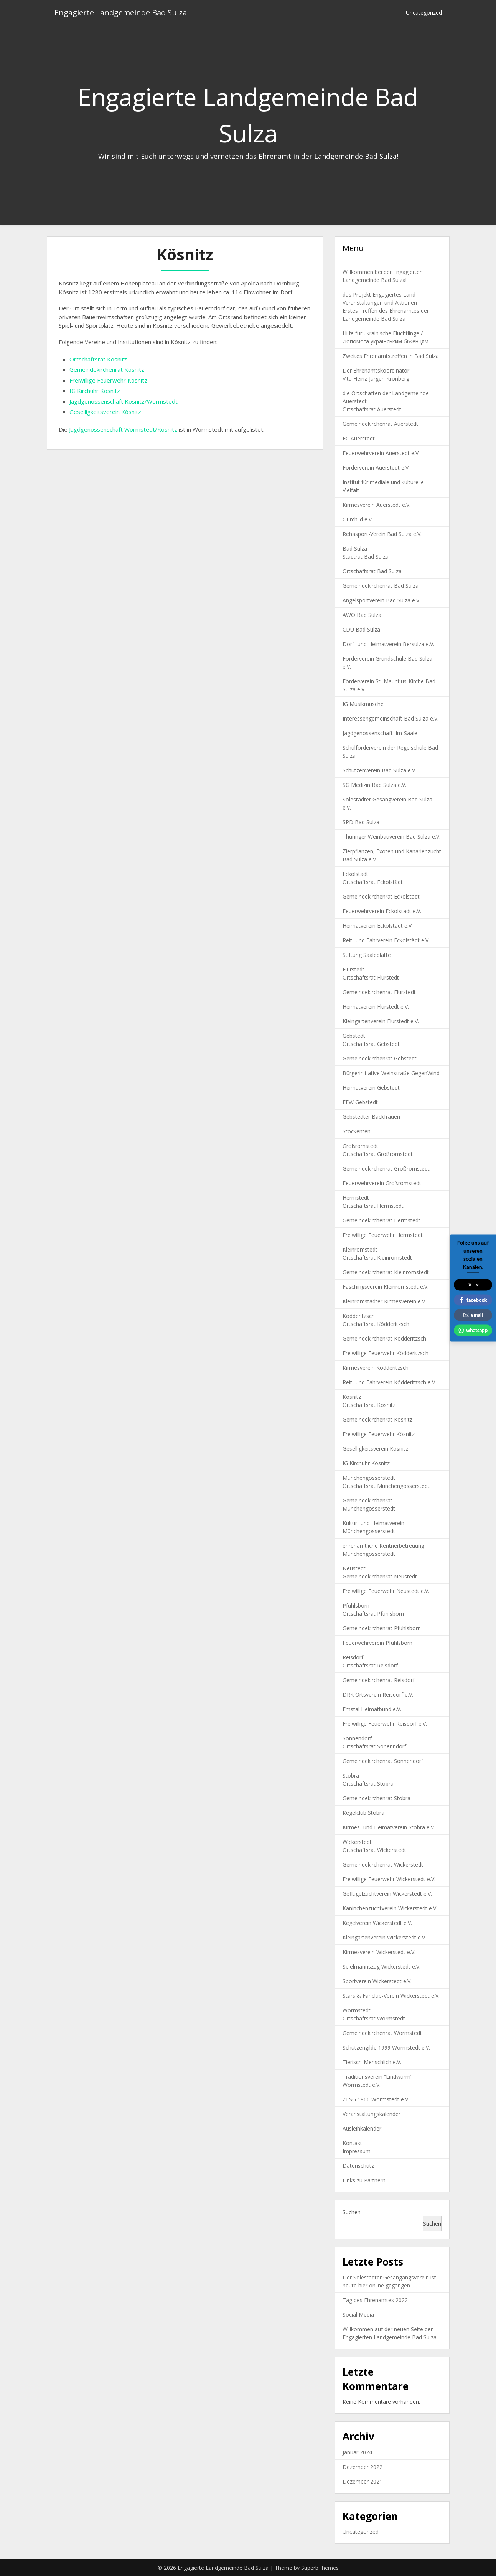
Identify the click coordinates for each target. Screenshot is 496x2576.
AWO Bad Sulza (362, 614)
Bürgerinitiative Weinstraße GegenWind (391, 1073)
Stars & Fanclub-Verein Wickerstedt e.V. (391, 1995)
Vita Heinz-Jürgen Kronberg (376, 378)
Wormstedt (357, 2010)
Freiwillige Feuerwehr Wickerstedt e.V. (389, 1879)
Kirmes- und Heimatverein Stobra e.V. (389, 1827)
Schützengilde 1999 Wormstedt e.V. (386, 2047)
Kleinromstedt (360, 1249)
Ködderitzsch (359, 1315)
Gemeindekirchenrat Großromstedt (386, 1168)
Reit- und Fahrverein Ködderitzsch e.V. (389, 1382)
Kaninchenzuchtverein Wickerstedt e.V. (390, 1908)
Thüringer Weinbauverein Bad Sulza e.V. (391, 836)
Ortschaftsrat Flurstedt (371, 977)
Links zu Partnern (364, 2180)
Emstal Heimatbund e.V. (372, 1709)
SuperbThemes (320, 2567)
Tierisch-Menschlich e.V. (372, 2062)
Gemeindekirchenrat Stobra (376, 1798)
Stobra (351, 1775)
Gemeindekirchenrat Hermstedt (381, 1220)
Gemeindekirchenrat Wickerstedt (383, 1864)
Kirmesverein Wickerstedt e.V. (379, 1952)
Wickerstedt (357, 1841)
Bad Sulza (355, 548)
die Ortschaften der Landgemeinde (386, 393)
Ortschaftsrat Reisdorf (370, 1665)
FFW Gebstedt (360, 1102)
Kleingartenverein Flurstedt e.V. (381, 1021)
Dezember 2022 (362, 2466)
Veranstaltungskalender (371, 2114)
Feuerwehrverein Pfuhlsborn (377, 1642)
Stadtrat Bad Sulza (366, 556)
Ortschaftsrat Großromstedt (378, 1154)
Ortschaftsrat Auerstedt (372, 409)
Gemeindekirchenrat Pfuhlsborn (382, 1628)
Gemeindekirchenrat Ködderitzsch (384, 1338)
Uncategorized (424, 12)
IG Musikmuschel (364, 703)
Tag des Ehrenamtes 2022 (375, 2300)
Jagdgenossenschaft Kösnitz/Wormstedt (123, 401)
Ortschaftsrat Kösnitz (98, 359)
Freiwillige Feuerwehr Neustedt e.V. (386, 1591)
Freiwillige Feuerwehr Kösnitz (108, 380)
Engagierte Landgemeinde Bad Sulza (120, 12)
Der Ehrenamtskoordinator (376, 370)
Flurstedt (353, 969)
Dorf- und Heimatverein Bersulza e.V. (388, 644)
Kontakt (352, 2143)
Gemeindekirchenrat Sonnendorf (383, 1761)
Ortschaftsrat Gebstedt (371, 1043)
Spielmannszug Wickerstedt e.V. (381, 1966)
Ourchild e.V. (358, 519)
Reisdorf (353, 1657)
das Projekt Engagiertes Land (379, 294)
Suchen (352, 2212)
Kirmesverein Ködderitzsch (376, 1367)
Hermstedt (356, 1197)
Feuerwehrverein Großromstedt (382, 1183)
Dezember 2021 (362, 2481)
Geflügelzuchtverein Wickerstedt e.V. (387, 1893)
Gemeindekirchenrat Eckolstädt (381, 896)
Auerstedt (355, 401)
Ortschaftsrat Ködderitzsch (376, 1324)
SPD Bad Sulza (361, 822)
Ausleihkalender (362, 2128)
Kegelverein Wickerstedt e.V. (377, 1922)
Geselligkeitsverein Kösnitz (105, 412)
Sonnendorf (357, 1738)
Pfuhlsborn (356, 1605)
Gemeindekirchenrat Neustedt (380, 1576)
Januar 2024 (357, 2452)
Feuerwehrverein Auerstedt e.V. (381, 453)
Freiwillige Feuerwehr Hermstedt (383, 1235)
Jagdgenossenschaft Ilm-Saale (380, 733)
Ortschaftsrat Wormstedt (374, 2018)
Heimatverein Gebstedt (371, 1087)
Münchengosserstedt (369, 1477)
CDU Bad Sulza (361, 629)
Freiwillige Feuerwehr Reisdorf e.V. (385, 1723)
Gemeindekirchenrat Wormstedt (382, 2033)
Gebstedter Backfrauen (371, 1116)
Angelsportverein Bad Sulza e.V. (381, 600)
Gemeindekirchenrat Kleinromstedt (386, 1272)
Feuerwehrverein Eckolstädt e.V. (382, 911)
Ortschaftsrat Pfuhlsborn (373, 1613)
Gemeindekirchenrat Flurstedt (379, 992)
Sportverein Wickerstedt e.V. (377, 1981)
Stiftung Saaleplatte (367, 954)
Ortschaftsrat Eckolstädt (373, 882)
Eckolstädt (355, 873)
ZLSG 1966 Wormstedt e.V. (376, 2099)
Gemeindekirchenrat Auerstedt (380, 423)
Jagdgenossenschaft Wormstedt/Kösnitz (123, 429)
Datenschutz (358, 2165)
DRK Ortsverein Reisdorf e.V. (378, 1694)
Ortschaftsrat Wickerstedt (374, 1850)
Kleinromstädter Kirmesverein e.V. (384, 1301)
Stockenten (357, 1131)
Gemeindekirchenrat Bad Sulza (381, 585)
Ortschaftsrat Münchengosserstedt (386, 1485)
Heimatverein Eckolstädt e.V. (378, 925)
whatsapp (473, 1330)
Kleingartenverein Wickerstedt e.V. (384, 1937)
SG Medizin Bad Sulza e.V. (374, 784)
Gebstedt (354, 1035)
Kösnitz (352, 1396)
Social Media (358, 2314)
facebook (473, 1299)
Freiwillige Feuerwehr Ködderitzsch (385, 1353)
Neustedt (354, 1568)
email (473, 1315)
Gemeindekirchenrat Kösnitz (106, 369)
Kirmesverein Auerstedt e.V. (376, 504)
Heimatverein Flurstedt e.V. (376, 1006)
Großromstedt (360, 1145)
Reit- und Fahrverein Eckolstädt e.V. (386, 940)
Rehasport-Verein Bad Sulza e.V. (382, 534)
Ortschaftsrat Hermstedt (373, 1205)
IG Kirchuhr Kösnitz (94, 390)
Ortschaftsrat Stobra (368, 1783)
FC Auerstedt (359, 438)
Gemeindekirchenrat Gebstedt (380, 1058)
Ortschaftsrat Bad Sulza (372, 571)
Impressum (357, 2151)
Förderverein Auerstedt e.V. (376, 467)
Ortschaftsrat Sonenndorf (374, 1746)
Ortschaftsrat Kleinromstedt (377, 1257)
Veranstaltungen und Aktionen (380, 302)
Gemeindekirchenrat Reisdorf (379, 1680)
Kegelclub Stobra (363, 1812)
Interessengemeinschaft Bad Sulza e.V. (390, 718)
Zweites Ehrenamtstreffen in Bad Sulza (391, 356)
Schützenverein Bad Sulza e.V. (379, 770)
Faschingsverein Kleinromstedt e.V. (385, 1286)
